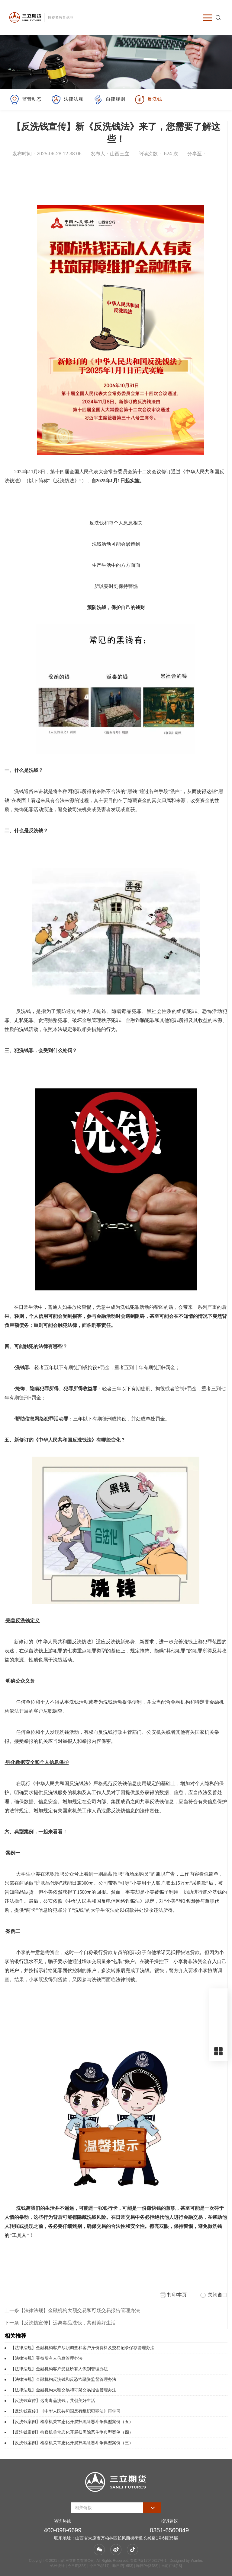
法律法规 (67, 99)
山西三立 (119, 153)
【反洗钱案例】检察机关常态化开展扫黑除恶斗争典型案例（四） (72, 2432)
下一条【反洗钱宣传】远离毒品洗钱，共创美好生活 (60, 2322)
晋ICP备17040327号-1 (148, 2561)
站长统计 (57, 2566)
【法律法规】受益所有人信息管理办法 (46, 2358)
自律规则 (109, 99)
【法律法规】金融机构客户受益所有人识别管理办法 (59, 2368)
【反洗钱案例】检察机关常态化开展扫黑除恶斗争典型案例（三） (72, 2442)
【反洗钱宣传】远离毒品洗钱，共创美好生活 (53, 2400)
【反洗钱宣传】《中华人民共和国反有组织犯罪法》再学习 (66, 2411)
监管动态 (25, 99)
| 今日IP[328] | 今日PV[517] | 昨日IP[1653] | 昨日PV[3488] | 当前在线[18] (123, 2566)
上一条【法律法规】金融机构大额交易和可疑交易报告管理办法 (72, 2310)
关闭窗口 (217, 2294)
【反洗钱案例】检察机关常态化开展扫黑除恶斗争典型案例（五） (72, 2421)
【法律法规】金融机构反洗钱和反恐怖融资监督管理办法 (63, 2379)
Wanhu (196, 2561)
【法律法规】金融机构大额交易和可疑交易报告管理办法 (63, 2389)
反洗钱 (148, 99)
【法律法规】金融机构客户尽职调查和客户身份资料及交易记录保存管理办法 (82, 2347)
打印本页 (177, 2294)
